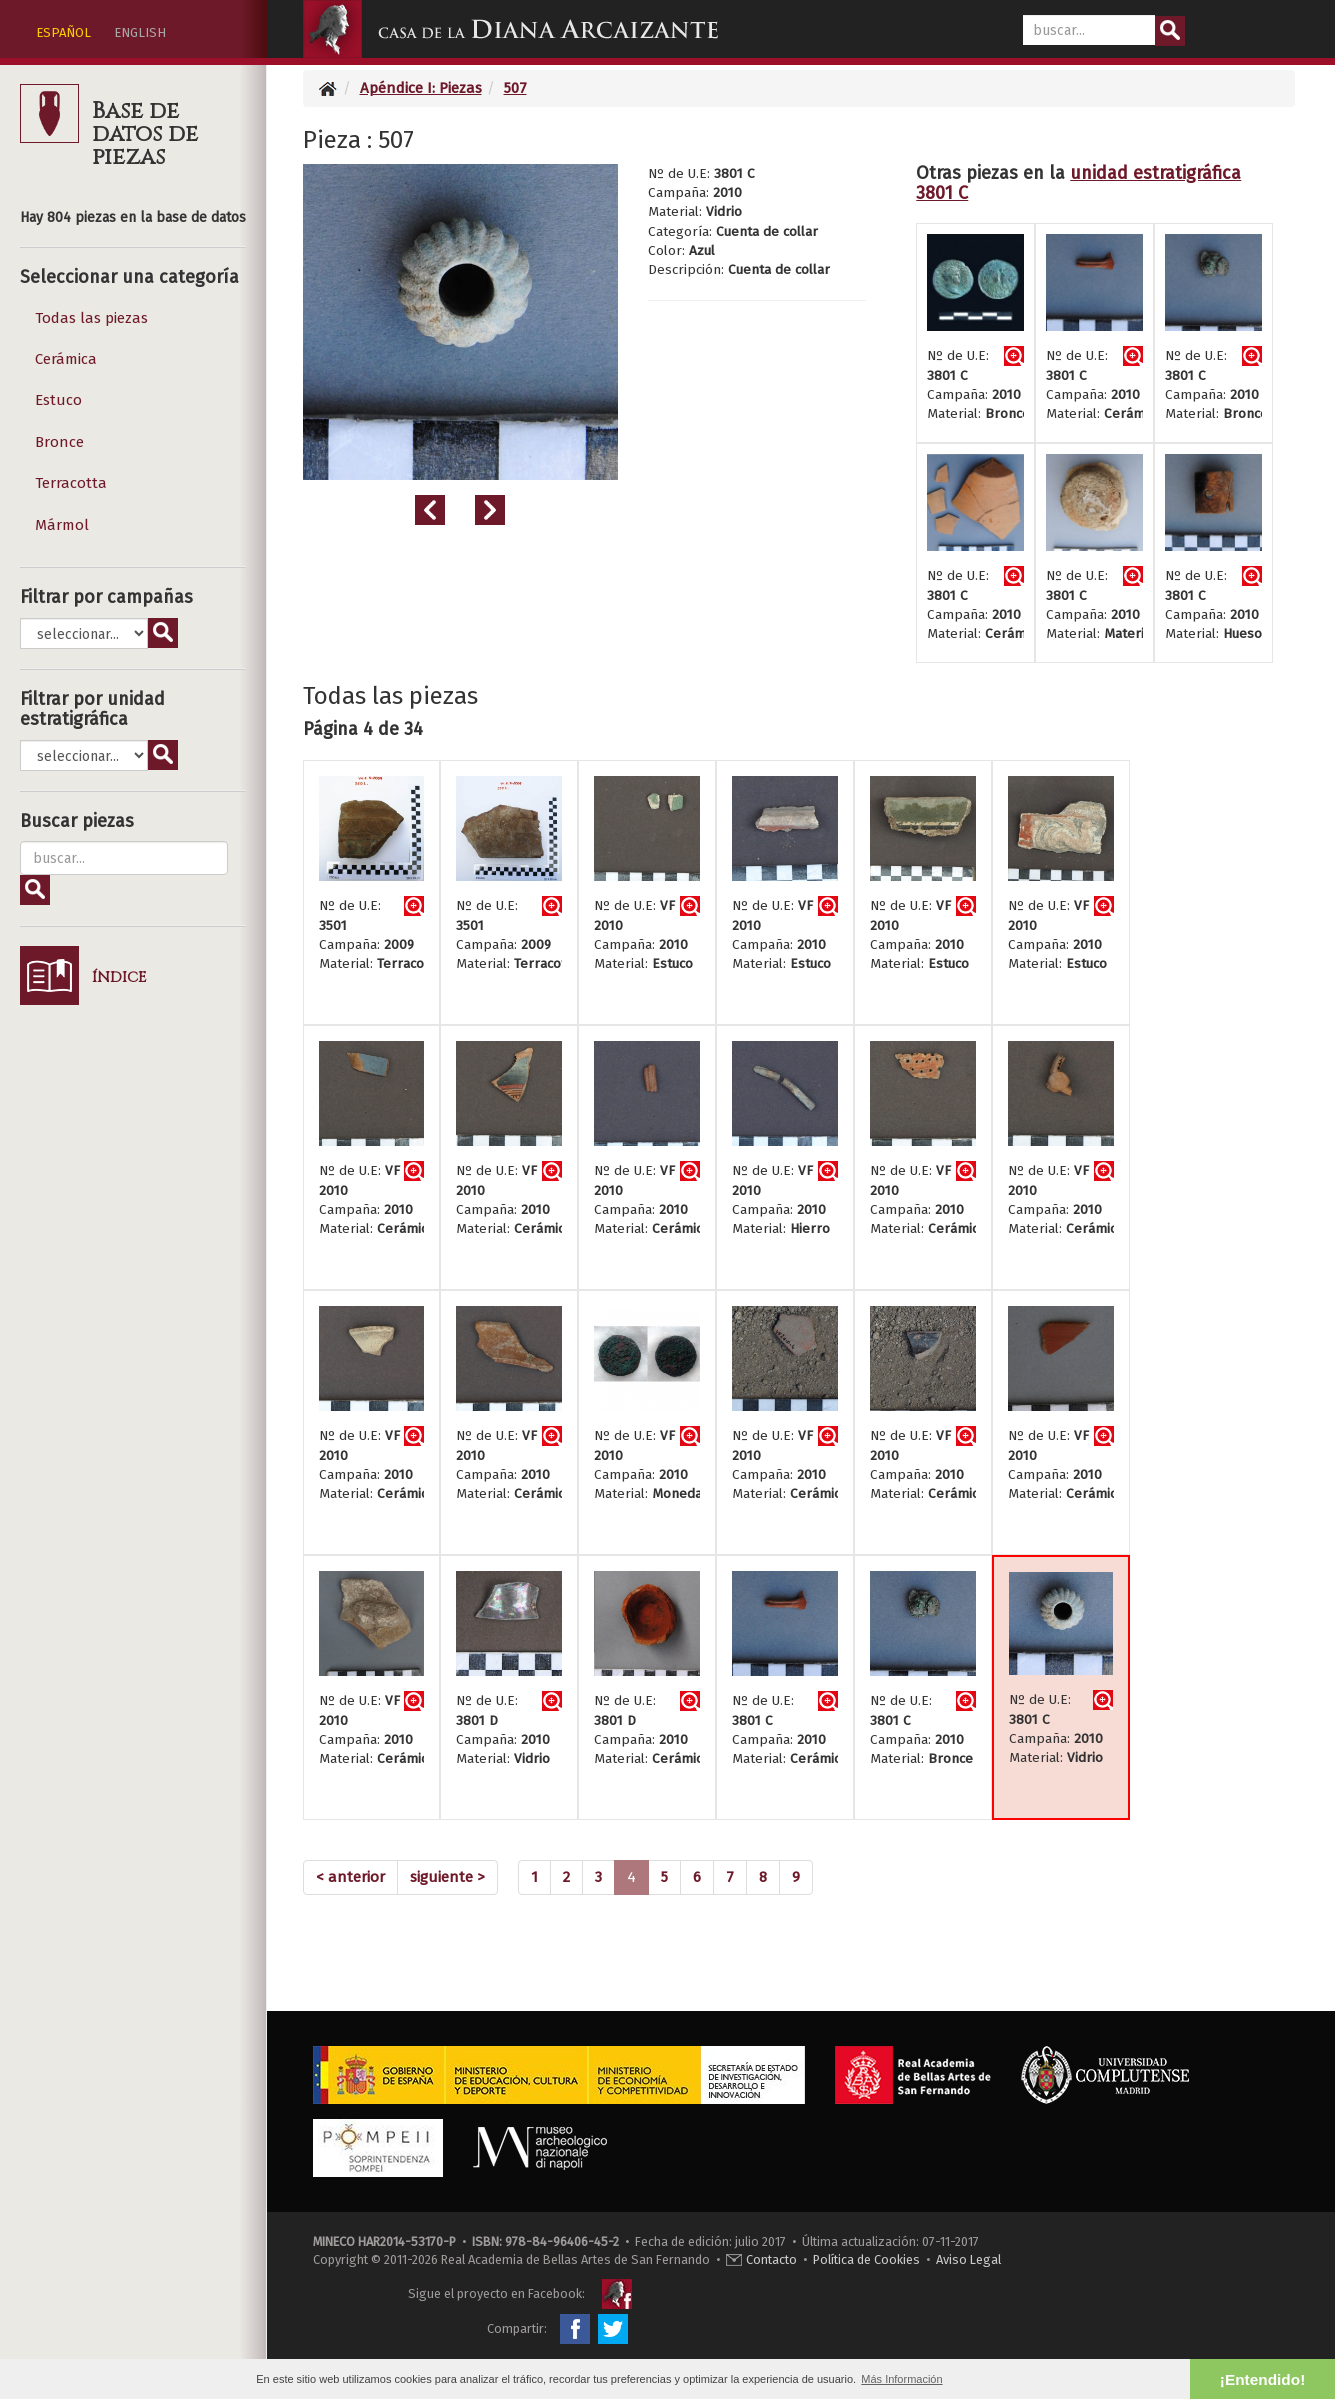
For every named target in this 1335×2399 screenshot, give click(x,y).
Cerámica (66, 359)
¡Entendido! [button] (1262, 2379)
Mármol (62, 525)
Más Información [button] (901, 2379)
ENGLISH (140, 32)
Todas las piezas (91, 318)
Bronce (59, 442)
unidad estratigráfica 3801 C (1078, 183)
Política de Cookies (866, 2259)
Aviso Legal (968, 2259)
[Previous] (350, 1877)
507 (515, 88)
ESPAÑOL (63, 32)
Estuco (58, 400)
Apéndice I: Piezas (421, 88)
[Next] (447, 1877)
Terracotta (71, 483)
